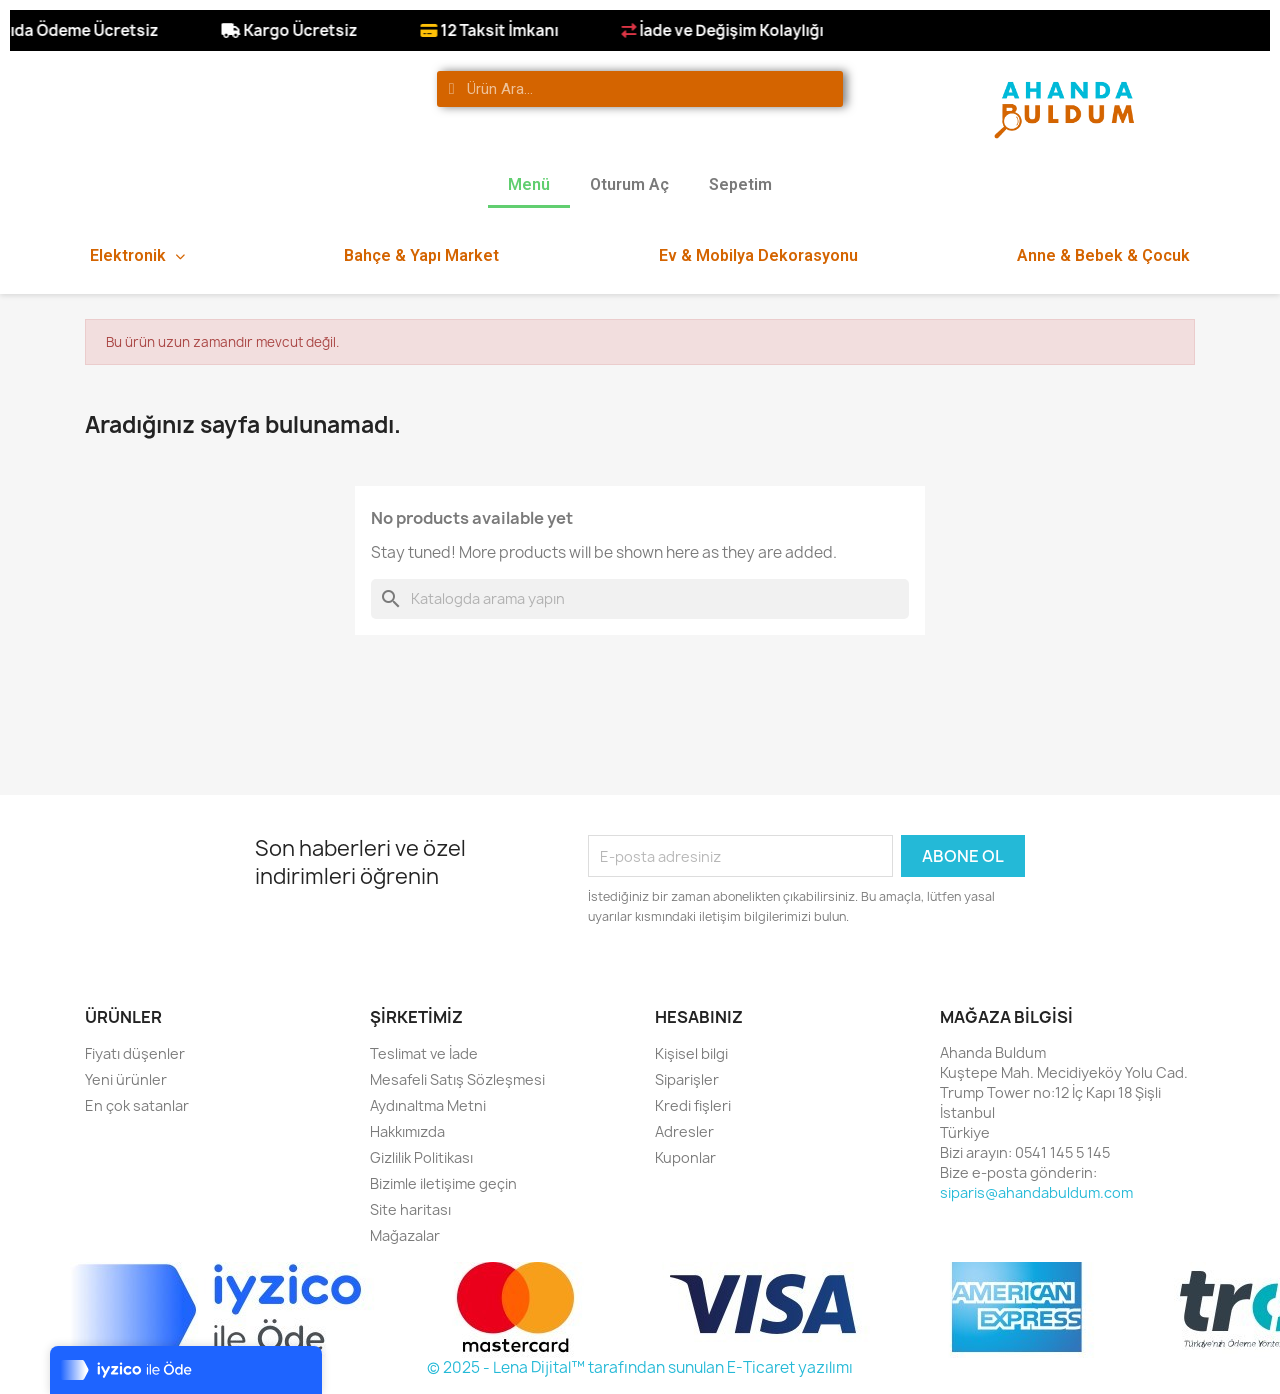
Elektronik (137, 256)
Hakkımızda (407, 1131)
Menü (529, 184)
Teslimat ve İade (424, 1053)
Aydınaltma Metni (428, 1105)
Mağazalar (405, 1235)
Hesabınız (699, 1017)
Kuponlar (685, 1157)
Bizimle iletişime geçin (443, 1183)
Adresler (684, 1131)
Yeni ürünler (126, 1079)
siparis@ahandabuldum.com (1036, 1192)
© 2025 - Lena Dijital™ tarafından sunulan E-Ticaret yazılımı (640, 1367)
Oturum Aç (629, 184)
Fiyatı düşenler (135, 1053)
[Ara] (640, 599)
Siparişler (687, 1079)
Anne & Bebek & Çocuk (1103, 255)
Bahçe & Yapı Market (421, 255)
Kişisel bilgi (691, 1053)
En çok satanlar (137, 1105)
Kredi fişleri (693, 1105)
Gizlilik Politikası (421, 1157)
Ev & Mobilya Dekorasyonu (758, 255)
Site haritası (410, 1209)
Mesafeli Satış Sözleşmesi (457, 1079)
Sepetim (740, 184)
